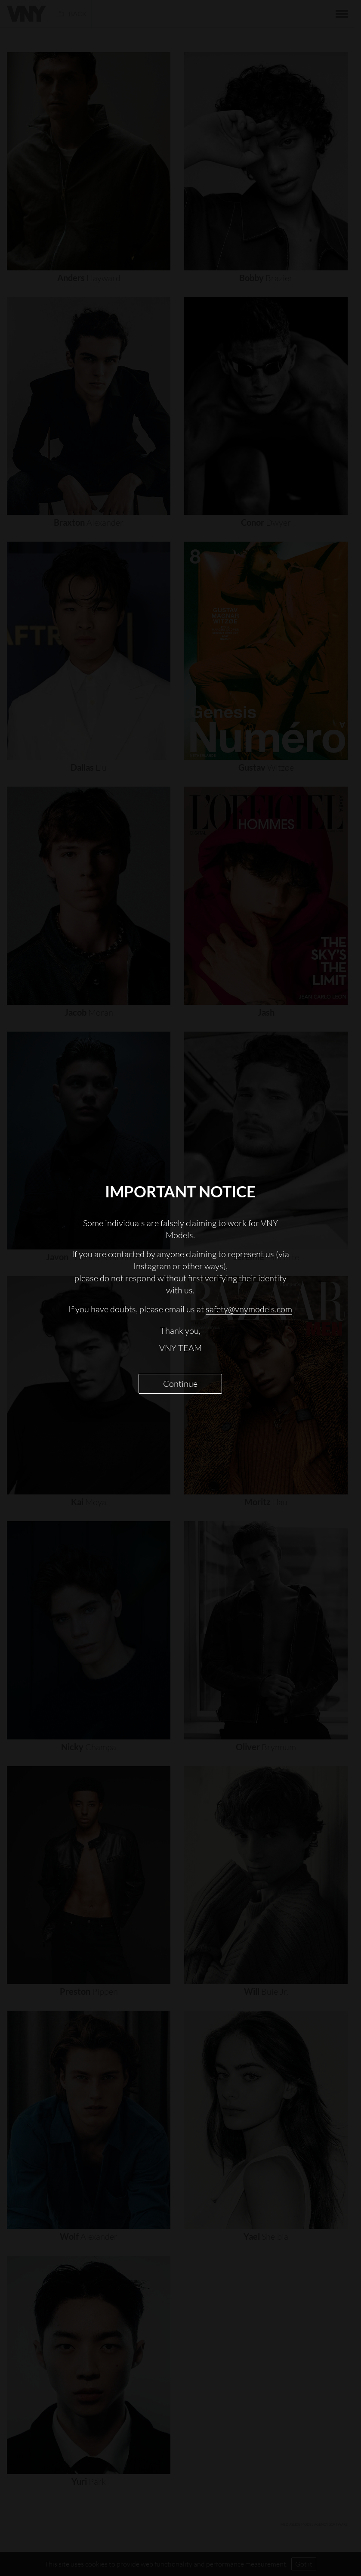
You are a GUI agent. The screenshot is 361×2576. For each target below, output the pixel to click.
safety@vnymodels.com (249, 1309)
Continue (180, 1383)
